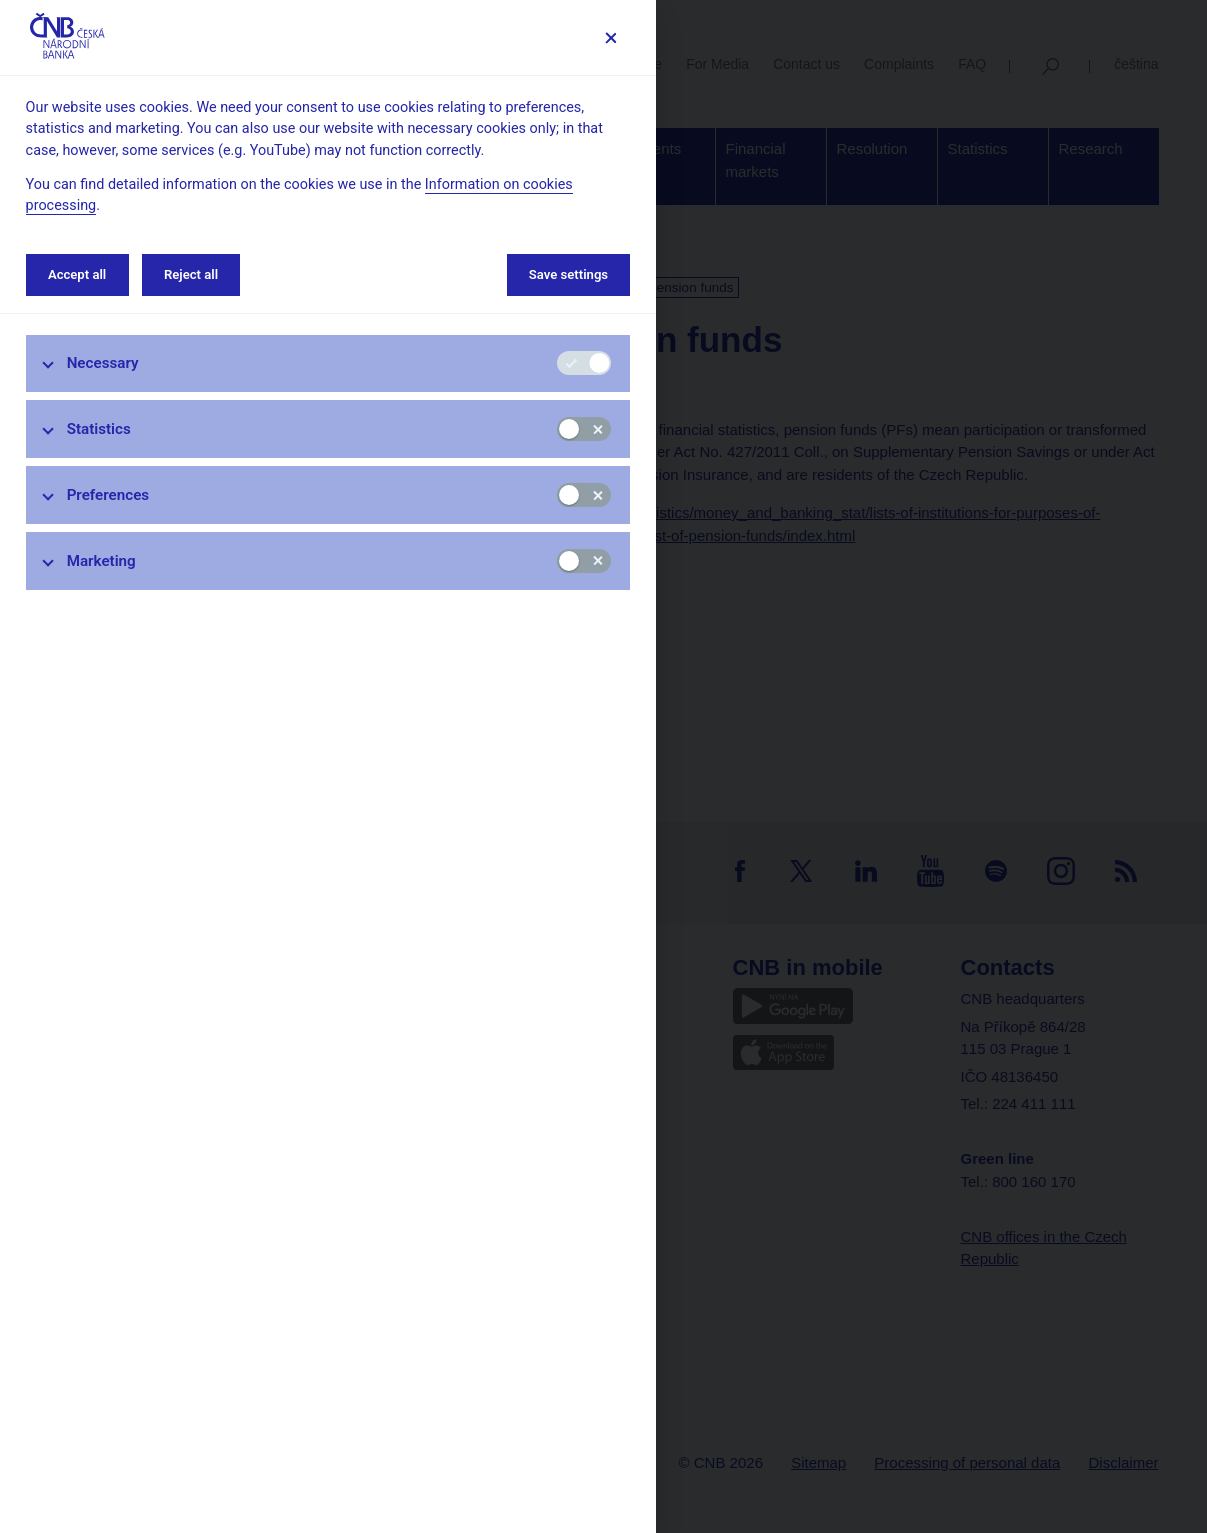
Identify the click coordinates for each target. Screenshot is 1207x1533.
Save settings (568, 274)
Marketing (101, 561)
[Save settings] (610, 37)
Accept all (77, 274)
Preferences (108, 495)
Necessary (103, 363)
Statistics (99, 429)
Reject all (191, 274)
